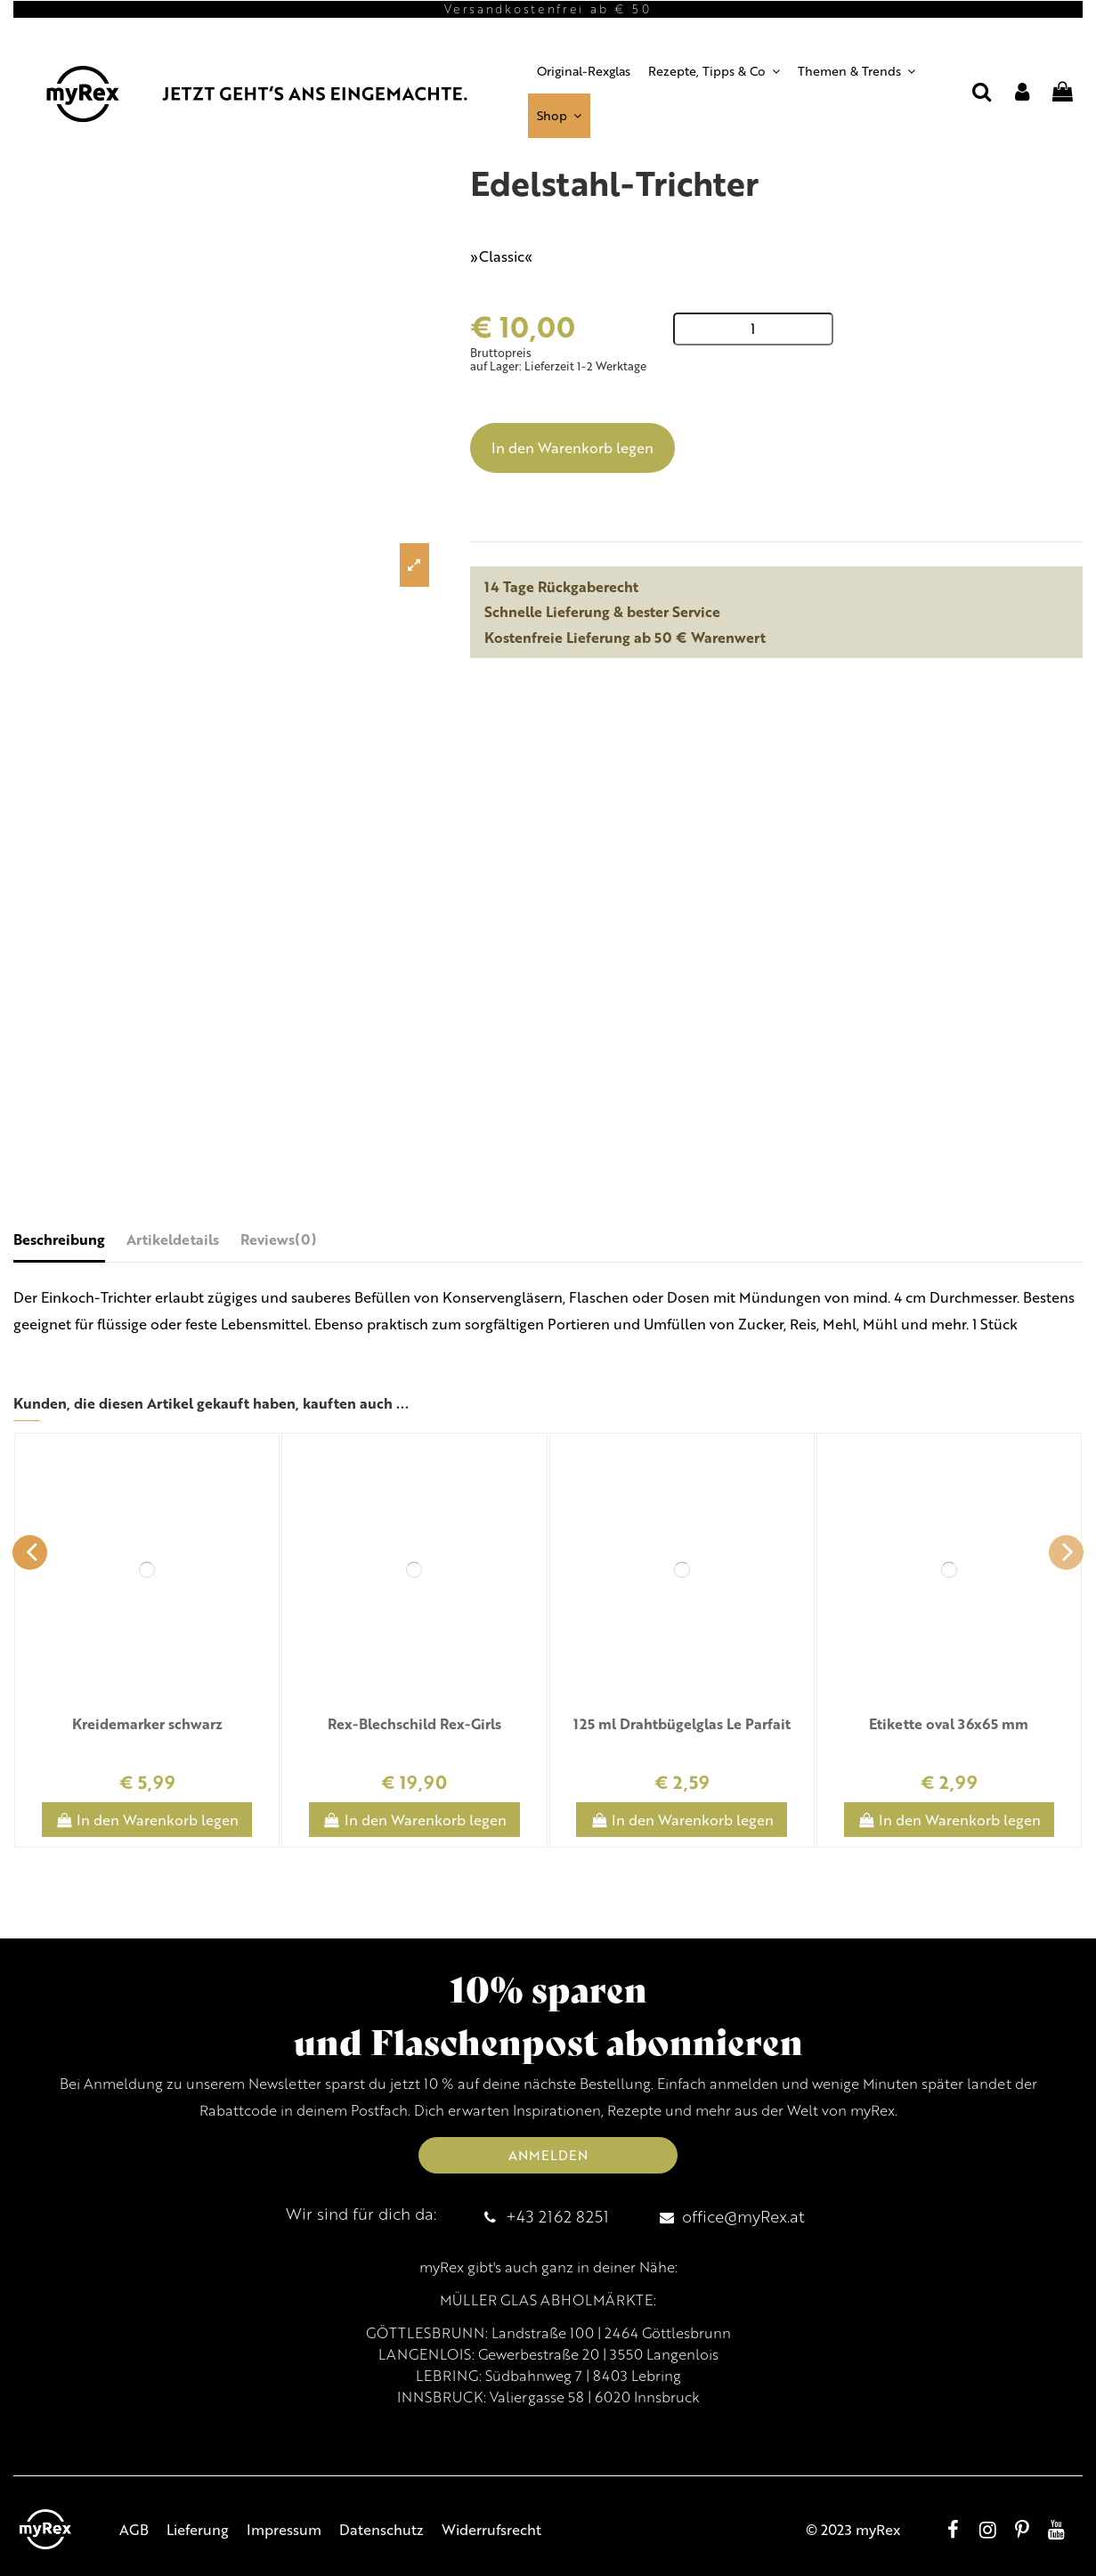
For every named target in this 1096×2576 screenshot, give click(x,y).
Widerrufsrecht (491, 2529)
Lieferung (197, 2529)
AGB (134, 2529)
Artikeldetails (172, 1239)
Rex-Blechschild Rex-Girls (414, 1723)
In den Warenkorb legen (572, 447)
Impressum (284, 2529)
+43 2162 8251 (557, 2216)
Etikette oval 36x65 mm (948, 1723)
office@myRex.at (743, 2216)
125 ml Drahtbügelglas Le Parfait (682, 1723)
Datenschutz (381, 2529)
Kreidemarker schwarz (147, 1723)
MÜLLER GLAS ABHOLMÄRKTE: (548, 2300)
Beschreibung (59, 1239)
